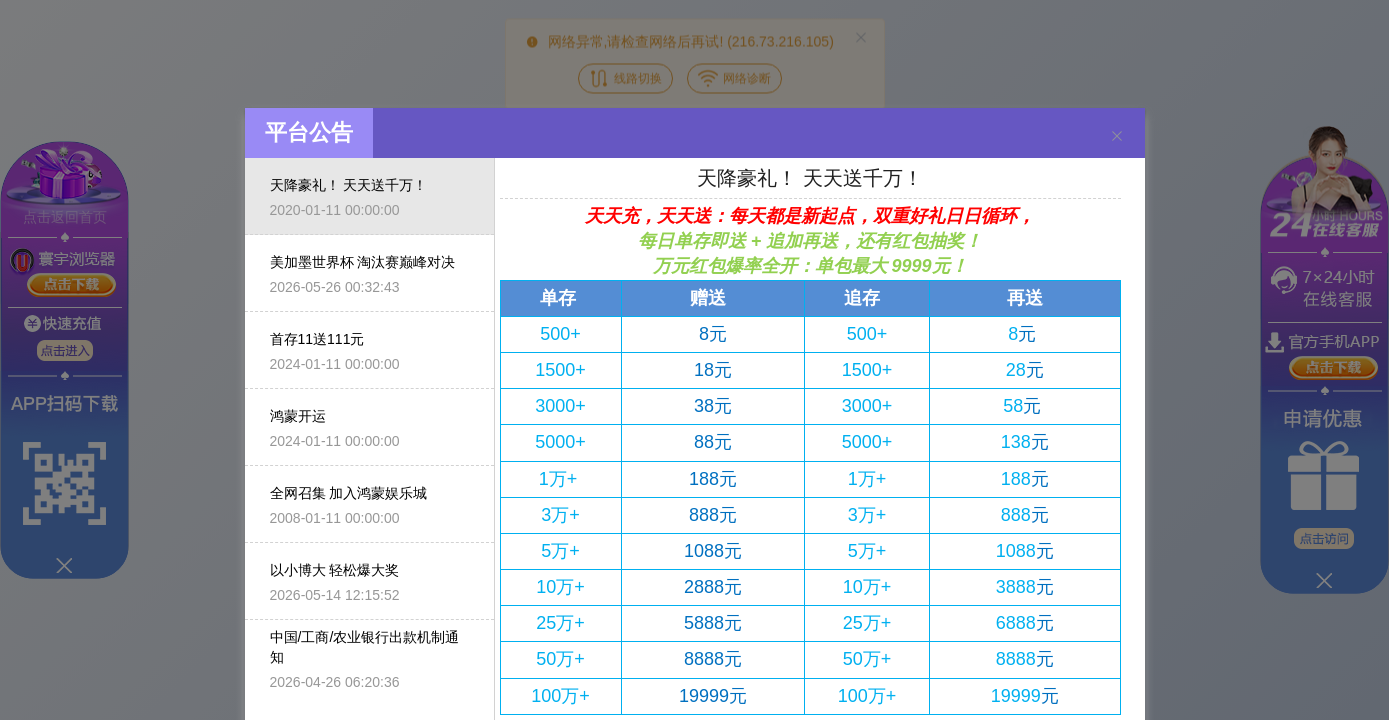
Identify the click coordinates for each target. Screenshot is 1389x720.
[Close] (1117, 117)
